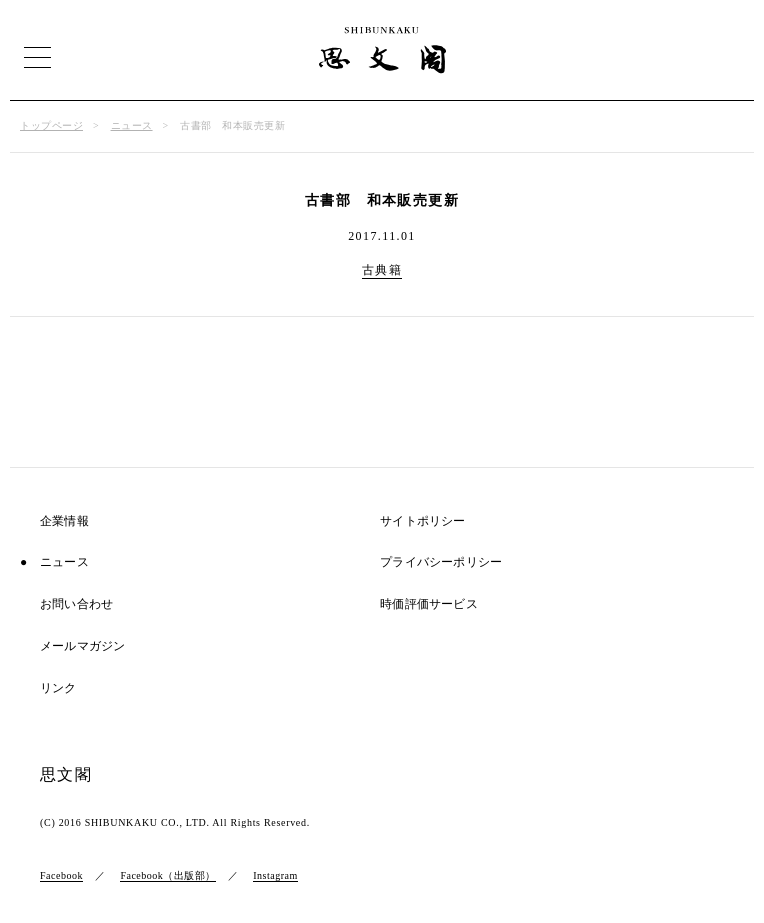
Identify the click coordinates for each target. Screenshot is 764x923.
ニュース (132, 125)
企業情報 (64, 521)
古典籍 (382, 270)
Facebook (61, 875)
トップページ (51, 125)
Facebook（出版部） (167, 875)
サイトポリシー (422, 521)
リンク (58, 688)
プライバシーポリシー (441, 562)
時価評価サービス (429, 604)
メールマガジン (82, 646)
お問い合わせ (76, 604)
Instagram (275, 875)
